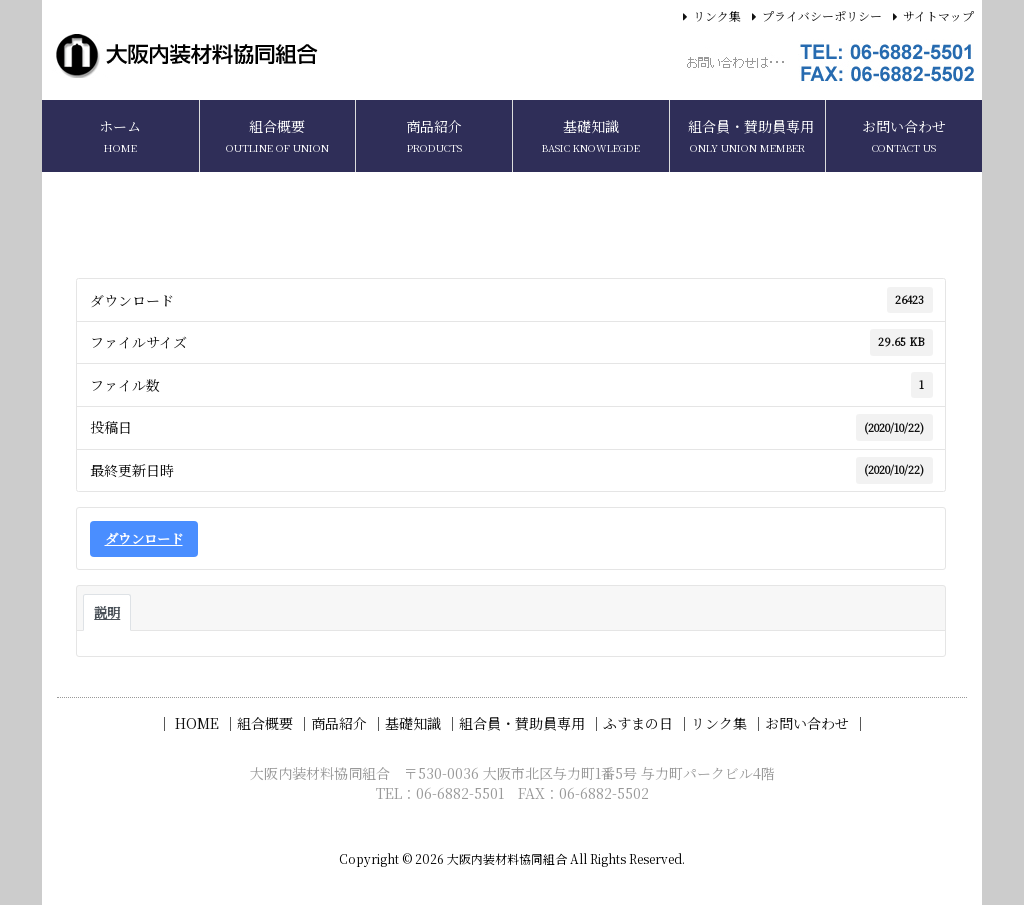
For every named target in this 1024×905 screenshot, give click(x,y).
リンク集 (717, 15)
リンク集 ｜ (728, 723)
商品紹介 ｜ (348, 723)
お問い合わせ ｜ (816, 723)
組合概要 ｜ (274, 723)
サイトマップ (938, 15)
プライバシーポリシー (822, 15)
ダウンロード (144, 538)
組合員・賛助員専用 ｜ (531, 723)
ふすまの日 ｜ (647, 723)
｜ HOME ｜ (197, 723)
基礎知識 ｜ (422, 723)
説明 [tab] (107, 612)
